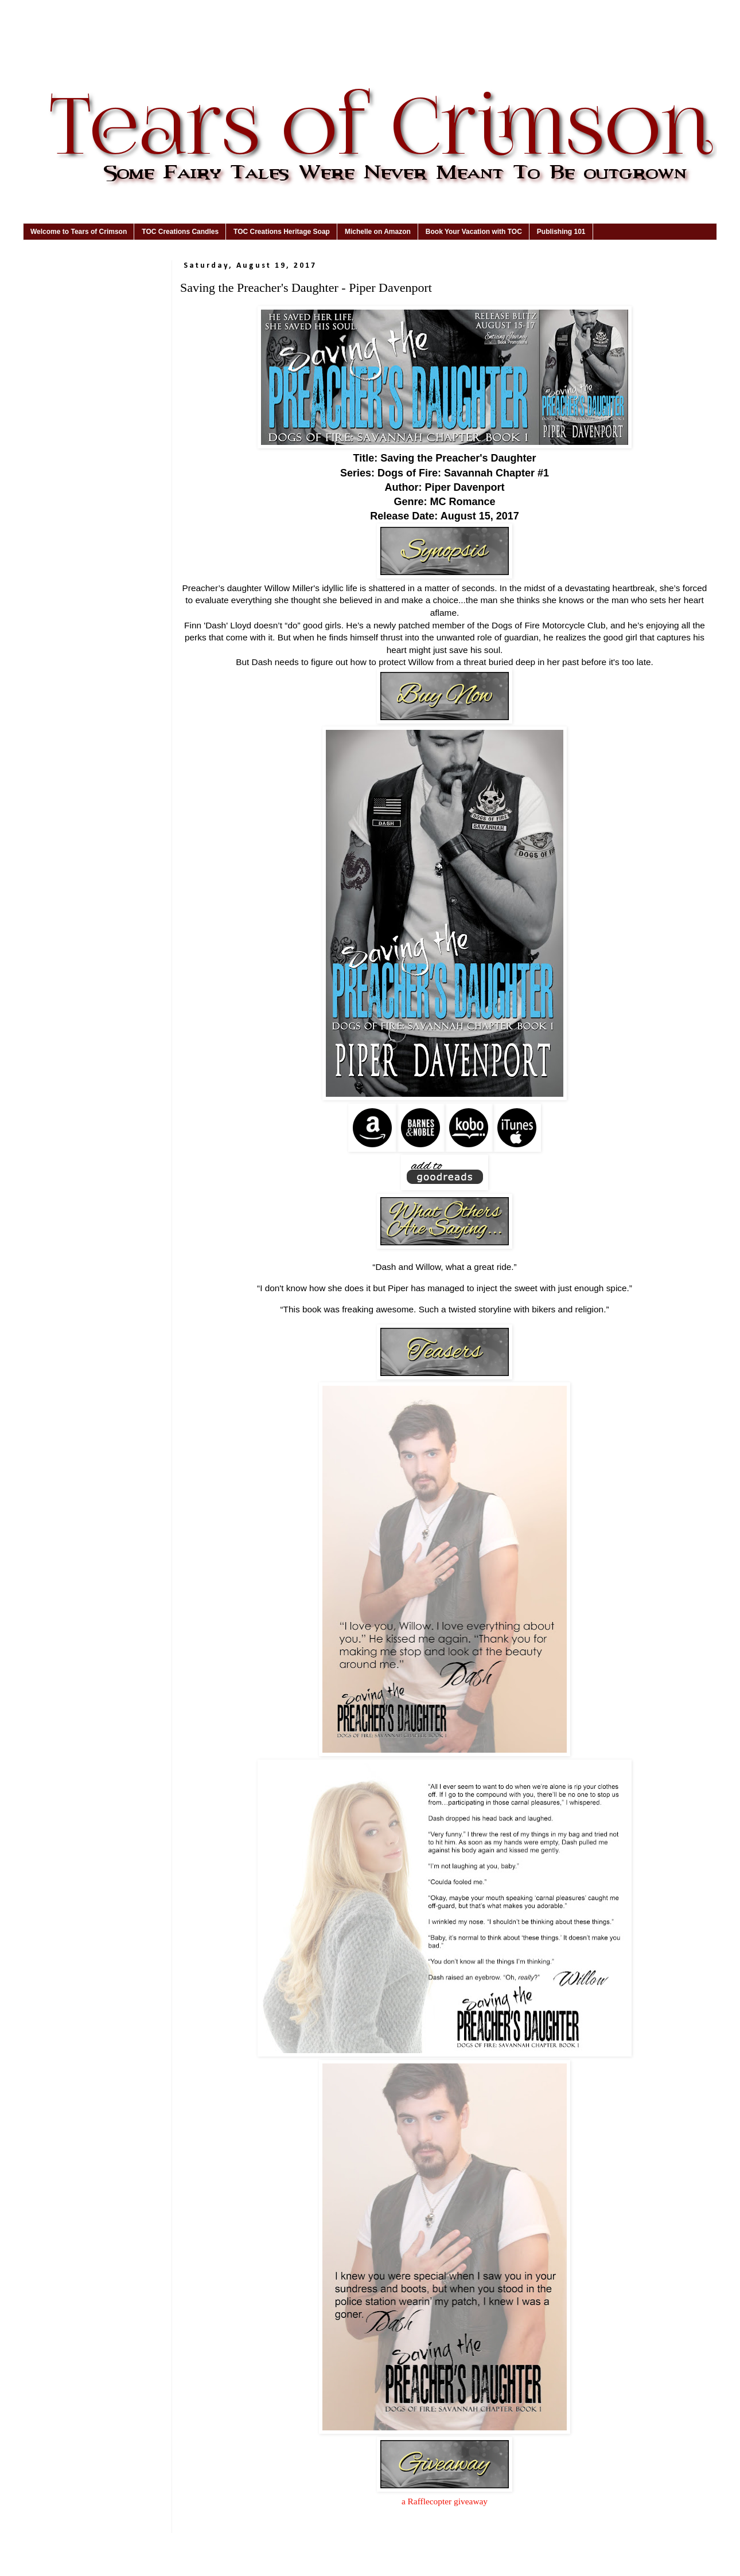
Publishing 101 (561, 232)
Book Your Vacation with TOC (474, 232)
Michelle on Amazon (378, 232)
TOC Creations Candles (180, 232)
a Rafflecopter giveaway (445, 2501)
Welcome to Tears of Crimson (78, 232)
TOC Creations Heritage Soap (281, 232)
